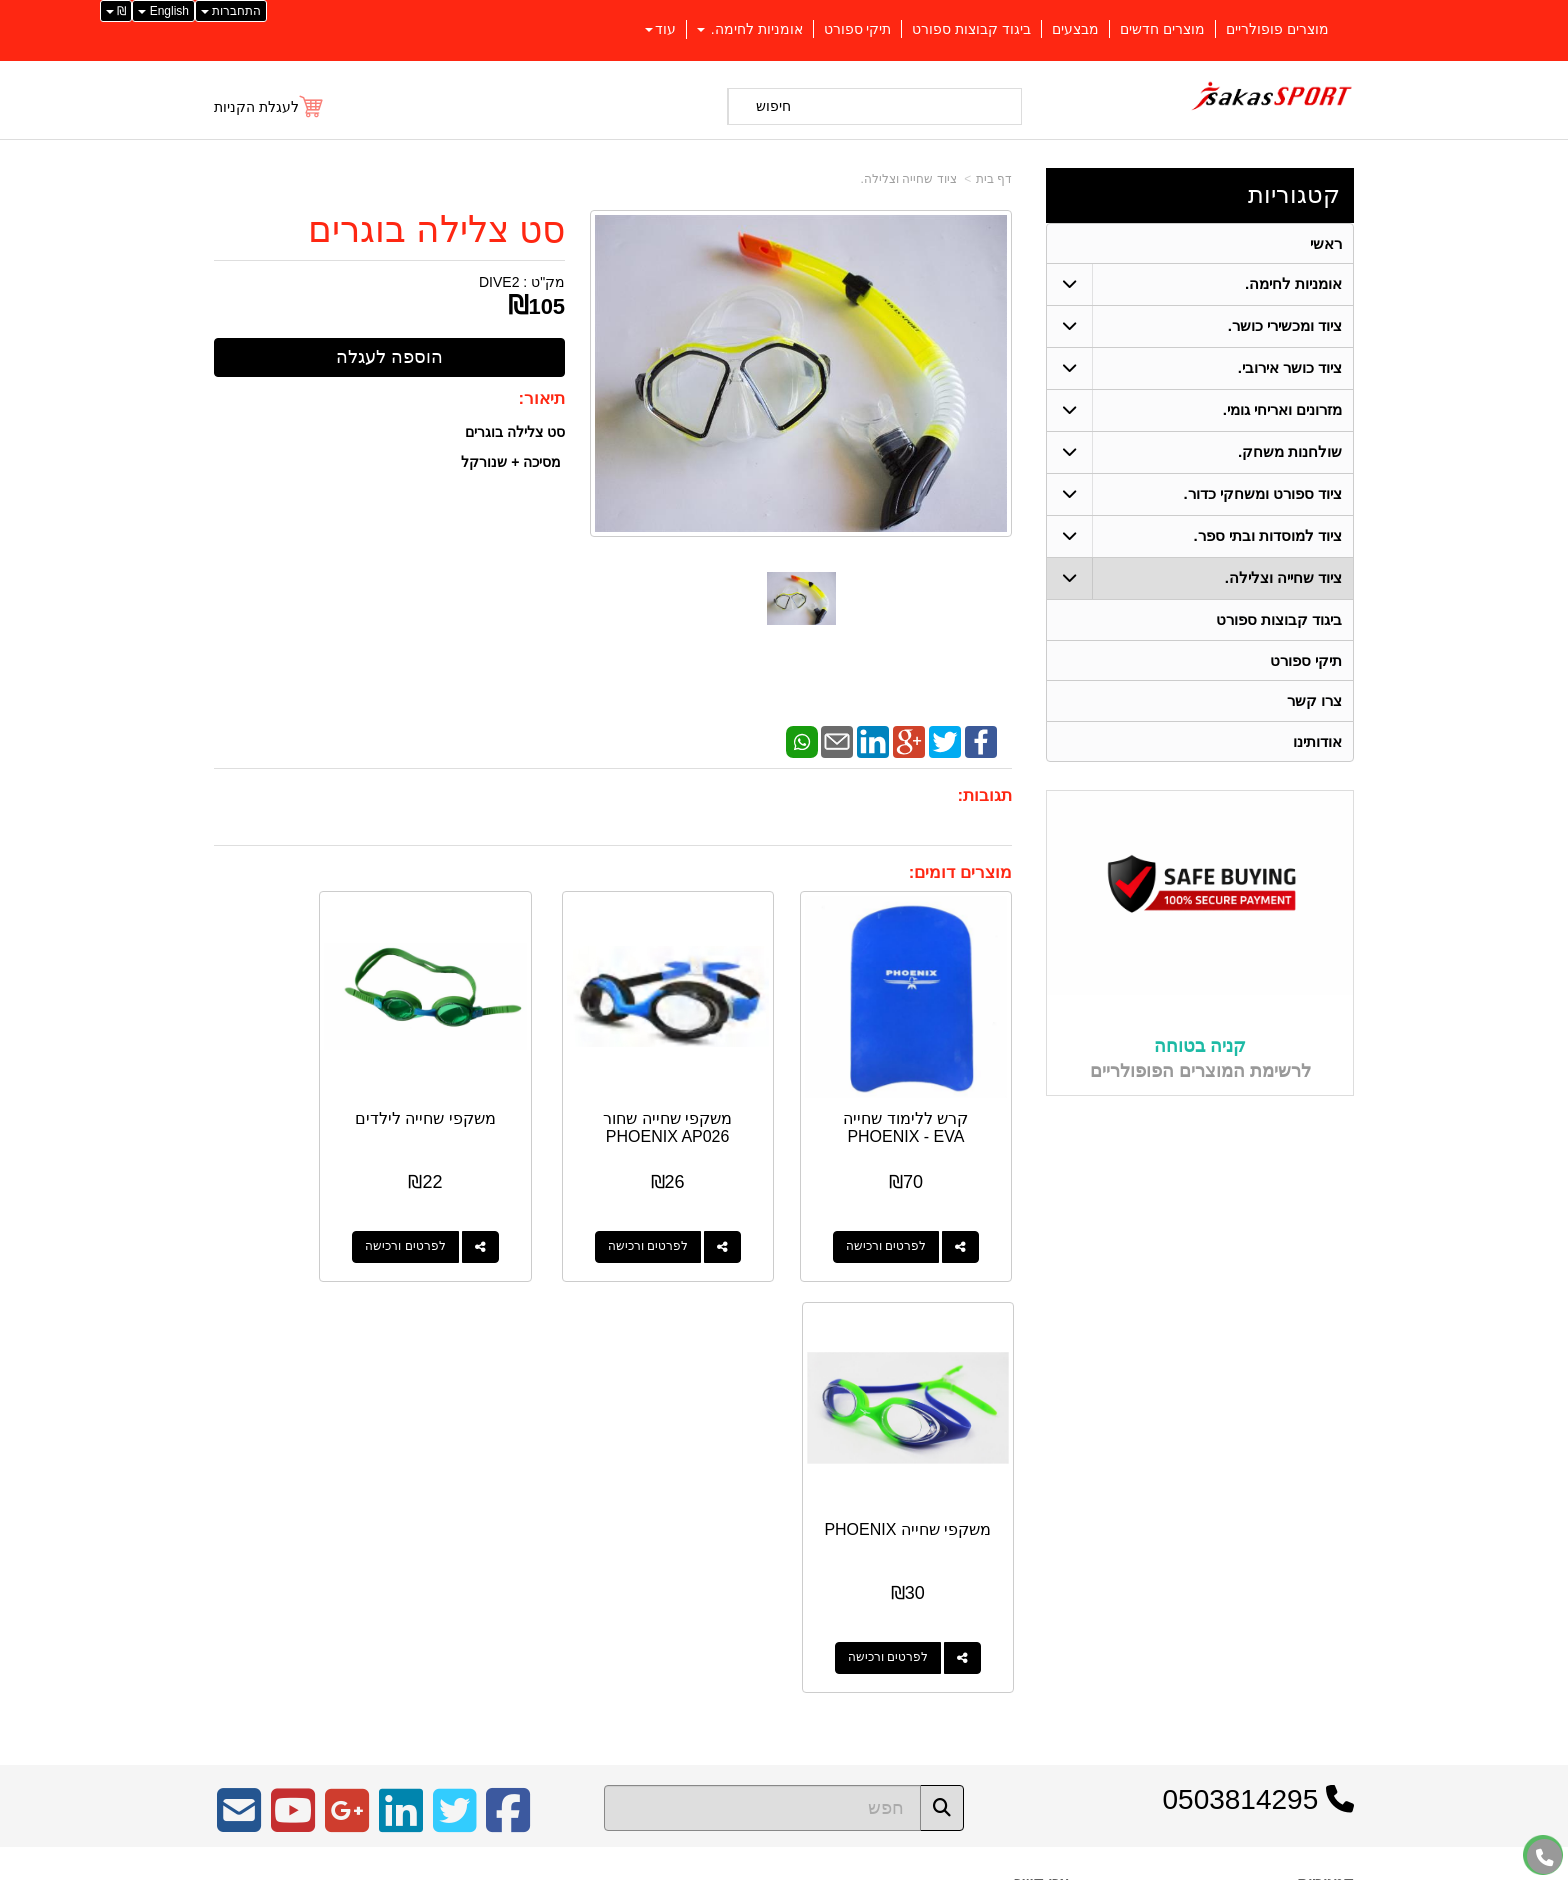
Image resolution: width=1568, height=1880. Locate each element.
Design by (424, 1516)
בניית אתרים (697, 1867)
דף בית (994, 179)
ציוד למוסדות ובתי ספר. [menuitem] (1267, 536)
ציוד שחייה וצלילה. (909, 179)
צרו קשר (1041, 1437)
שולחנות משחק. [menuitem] (1290, 452)
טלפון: (1050, 1523)
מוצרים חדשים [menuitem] (1162, 29)
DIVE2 (499, 282)
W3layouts (461, 1516)
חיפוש (773, 106)
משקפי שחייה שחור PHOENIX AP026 (716, 1092)
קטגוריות (1294, 194)
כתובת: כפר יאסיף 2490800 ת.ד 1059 (957, 1492)
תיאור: (542, 398)
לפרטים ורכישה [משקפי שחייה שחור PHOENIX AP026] (696, 1212)
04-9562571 (995, 1524)
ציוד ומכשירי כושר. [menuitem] (1285, 326)
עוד (660, 29)
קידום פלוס (751, 1867)
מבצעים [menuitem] (1075, 29)
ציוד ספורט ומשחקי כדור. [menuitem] (1262, 494)
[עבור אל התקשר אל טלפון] (1545, 1857)
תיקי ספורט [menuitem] (858, 29)
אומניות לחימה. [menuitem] (750, 29)
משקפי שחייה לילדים (509, 1092)
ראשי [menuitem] (1326, 243)
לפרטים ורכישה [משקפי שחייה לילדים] (489, 1212)
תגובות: (984, 795)
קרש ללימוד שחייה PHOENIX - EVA (923, 1092)
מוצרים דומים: (960, 872)
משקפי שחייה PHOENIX (302, 1092)
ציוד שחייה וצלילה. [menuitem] (1284, 578)
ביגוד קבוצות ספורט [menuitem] (971, 29)
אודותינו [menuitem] (1317, 743)
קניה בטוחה (1200, 1049)
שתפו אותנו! (1038, 1601)
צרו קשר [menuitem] (1314, 702)
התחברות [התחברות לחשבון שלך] (231, 11)
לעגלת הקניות (256, 107)
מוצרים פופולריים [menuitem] (1277, 29)
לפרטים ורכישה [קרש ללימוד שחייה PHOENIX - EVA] (903, 1212)
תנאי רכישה (1039, 1550)
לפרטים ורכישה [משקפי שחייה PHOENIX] (282, 1212)
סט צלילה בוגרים (436, 230)
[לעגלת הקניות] (269, 107)
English (163, 11)
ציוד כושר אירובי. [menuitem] (1290, 368)
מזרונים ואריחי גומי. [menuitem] (1283, 410)
